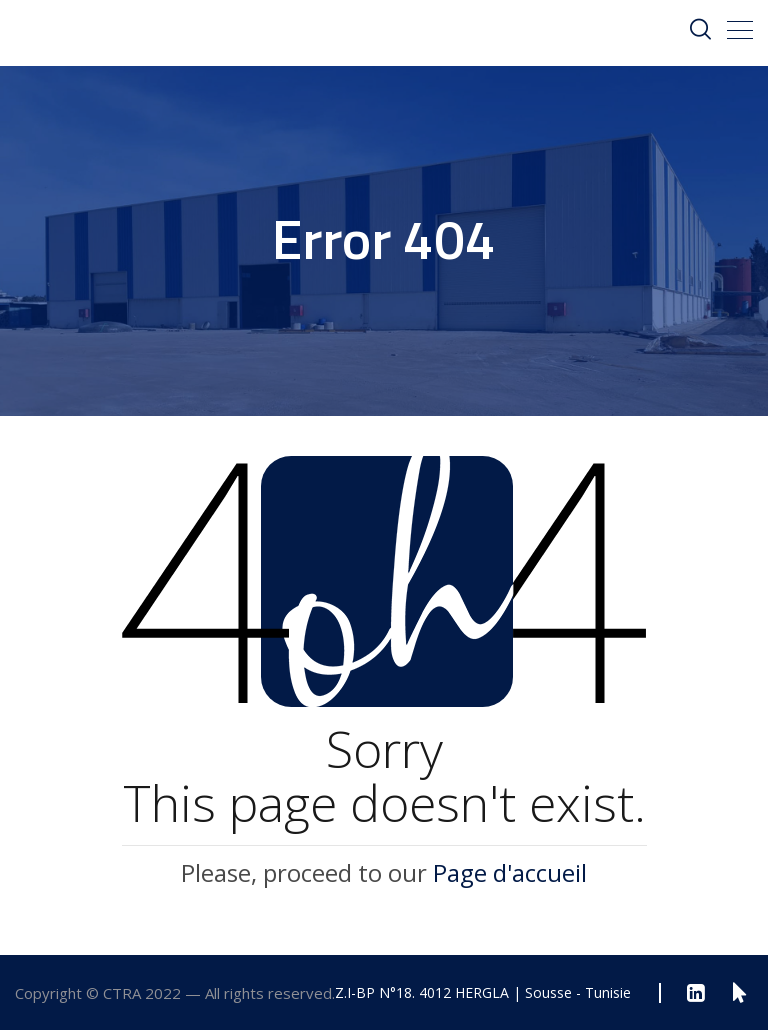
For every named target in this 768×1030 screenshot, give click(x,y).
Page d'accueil (510, 872)
